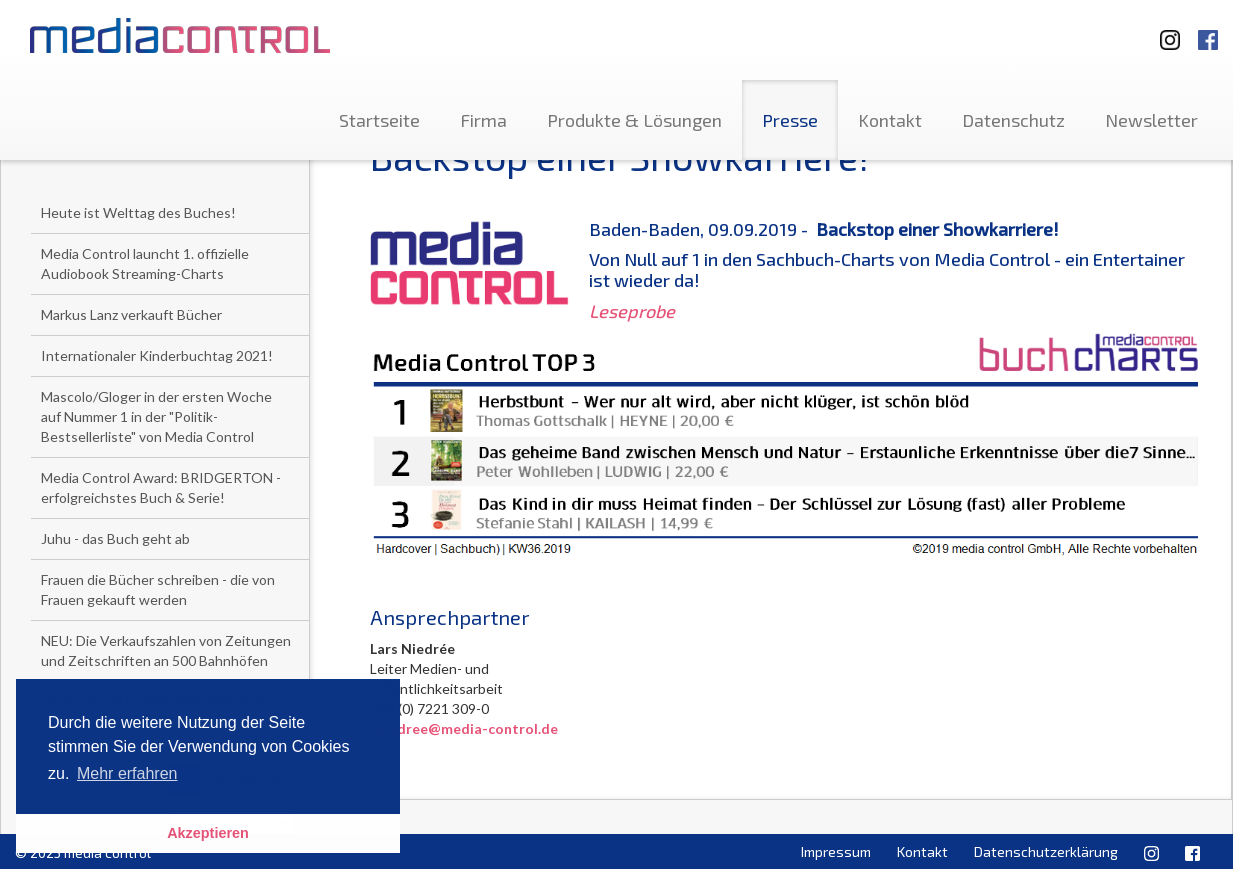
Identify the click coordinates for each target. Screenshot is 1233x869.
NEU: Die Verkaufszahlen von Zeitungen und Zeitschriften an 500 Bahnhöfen (166, 650)
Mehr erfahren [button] (127, 773)
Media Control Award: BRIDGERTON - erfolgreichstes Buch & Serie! (161, 487)
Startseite (379, 120)
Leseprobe (632, 311)
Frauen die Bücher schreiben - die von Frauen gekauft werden (158, 589)
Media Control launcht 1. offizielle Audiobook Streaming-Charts (145, 263)
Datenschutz (1013, 120)
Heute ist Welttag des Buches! (138, 212)
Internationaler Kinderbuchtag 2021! (157, 355)
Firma (483, 120)
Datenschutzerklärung (1046, 851)
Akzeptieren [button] (208, 833)
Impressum (836, 851)
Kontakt (890, 120)
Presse (790, 120)
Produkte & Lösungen (634, 120)
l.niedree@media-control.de (464, 728)
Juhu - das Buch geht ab (115, 538)
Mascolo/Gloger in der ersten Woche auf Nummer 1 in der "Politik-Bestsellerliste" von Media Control (156, 416)
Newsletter (1151, 120)
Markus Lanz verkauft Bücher (131, 314)
